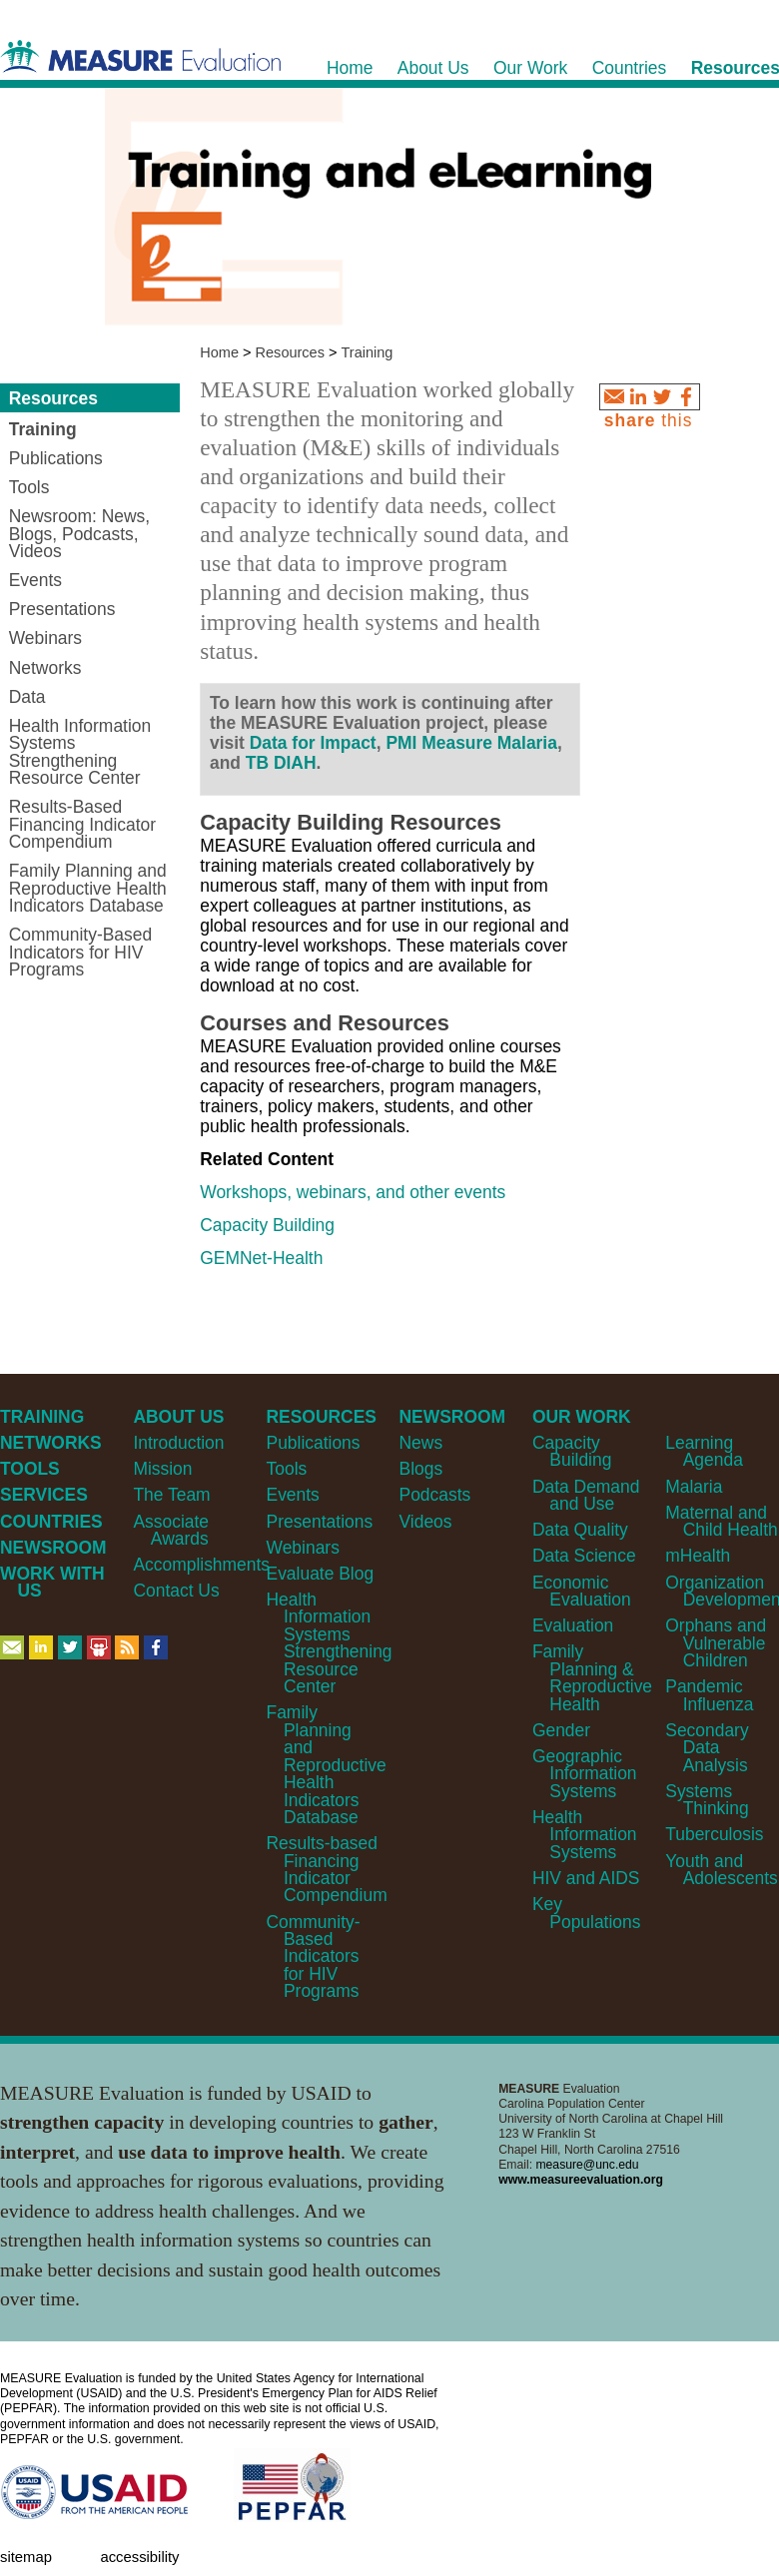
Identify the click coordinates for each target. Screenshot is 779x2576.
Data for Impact (313, 743)
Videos (425, 1522)
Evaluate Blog (321, 1574)
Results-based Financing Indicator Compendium (327, 1869)
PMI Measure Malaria (471, 743)
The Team (171, 1495)
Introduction (178, 1443)
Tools (287, 1469)
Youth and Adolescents (721, 1869)
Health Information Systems (584, 1834)
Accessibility (139, 2557)
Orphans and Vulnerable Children (715, 1642)
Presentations (320, 1522)
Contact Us (176, 1591)
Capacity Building (267, 1225)
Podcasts (435, 1495)
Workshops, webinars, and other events (352, 1192)
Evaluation (572, 1625)
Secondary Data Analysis (706, 1747)
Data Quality (580, 1530)
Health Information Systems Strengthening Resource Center (329, 1643)
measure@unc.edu (586, 2165)
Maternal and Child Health (721, 1521)
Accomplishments (201, 1565)
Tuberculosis (714, 1834)
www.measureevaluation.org (580, 2180)
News (421, 1443)
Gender (561, 1730)
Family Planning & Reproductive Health (592, 1677)
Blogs (421, 1469)
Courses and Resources (324, 1022)
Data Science (584, 1556)
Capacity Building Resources (350, 822)
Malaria (693, 1487)
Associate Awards (171, 1530)
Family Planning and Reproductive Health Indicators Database (327, 1764)
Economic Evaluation (581, 1591)
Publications (314, 1443)
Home (219, 352)
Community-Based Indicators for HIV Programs (314, 1957)
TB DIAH (281, 763)
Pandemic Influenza (709, 1694)
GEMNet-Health (261, 1258)
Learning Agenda (704, 1451)
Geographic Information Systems (584, 1773)
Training (367, 352)
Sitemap (26, 2557)
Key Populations (586, 1912)
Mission (162, 1469)
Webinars (303, 1548)
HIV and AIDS (586, 1878)
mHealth (697, 1556)
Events (293, 1495)
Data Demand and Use (586, 1495)
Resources (290, 352)
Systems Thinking (706, 1799)
